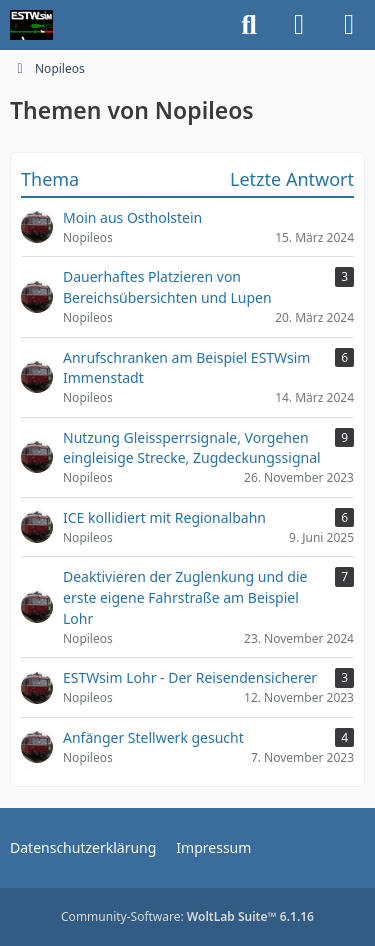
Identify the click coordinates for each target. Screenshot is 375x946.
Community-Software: (187, 916)
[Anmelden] (299, 25)
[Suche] (249, 25)
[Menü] (349, 25)
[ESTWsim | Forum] (31, 25)
